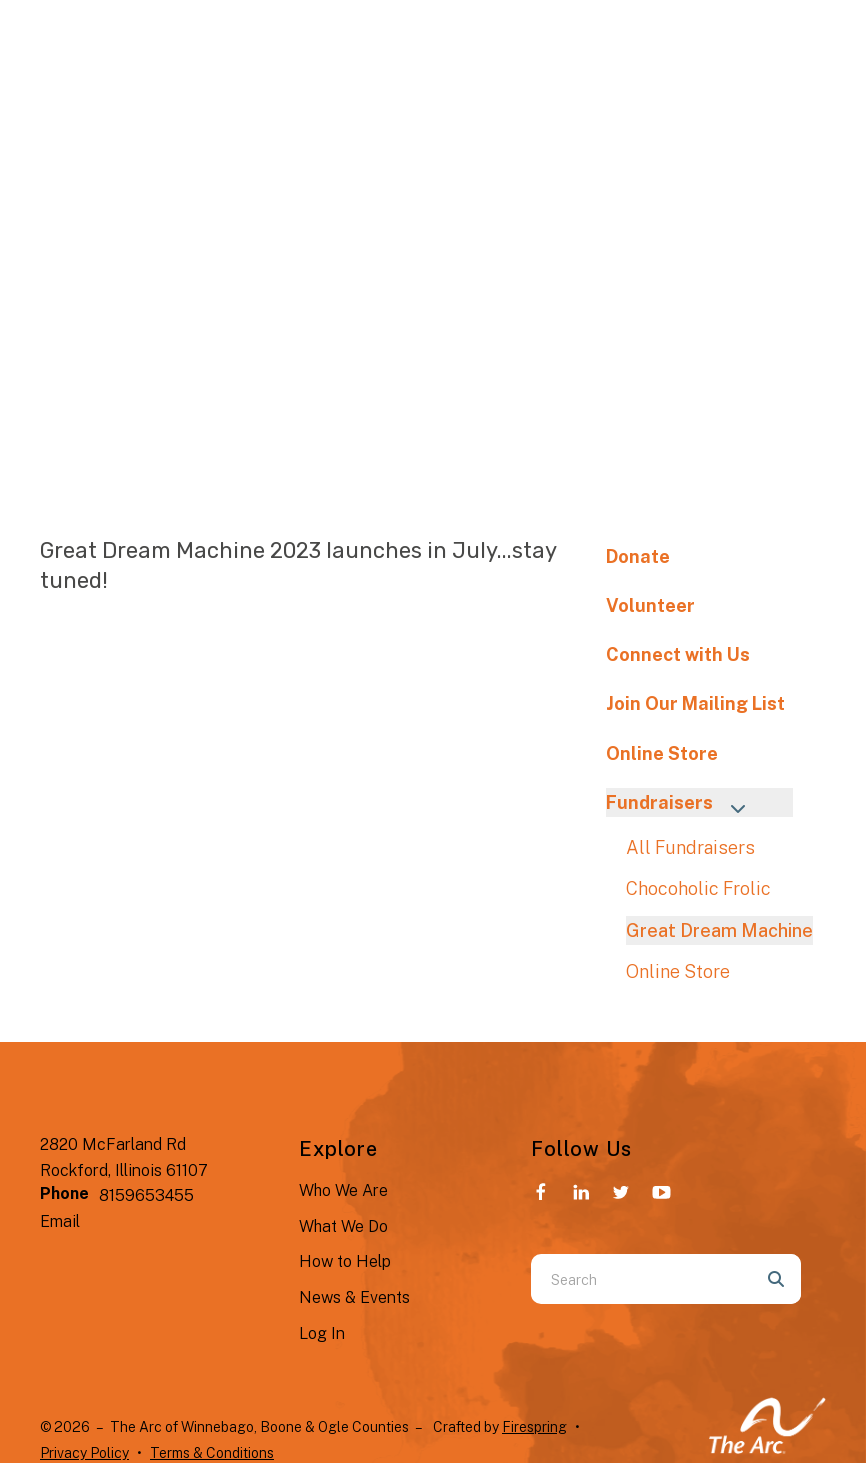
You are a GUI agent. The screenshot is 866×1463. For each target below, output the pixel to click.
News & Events (354, 1297)
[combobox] (641, 1279)
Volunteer (650, 605)
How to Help (345, 1261)
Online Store (662, 753)
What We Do (343, 1226)
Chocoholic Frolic (698, 888)
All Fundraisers (690, 847)
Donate (638, 556)
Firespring (534, 1427)
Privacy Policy (84, 1453)
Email (60, 1221)
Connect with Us (678, 654)
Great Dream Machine (719, 930)
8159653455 (146, 1195)
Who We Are (343, 1190)
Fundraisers (684, 804)
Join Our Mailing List (695, 703)
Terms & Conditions (212, 1453)
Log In (322, 1333)
